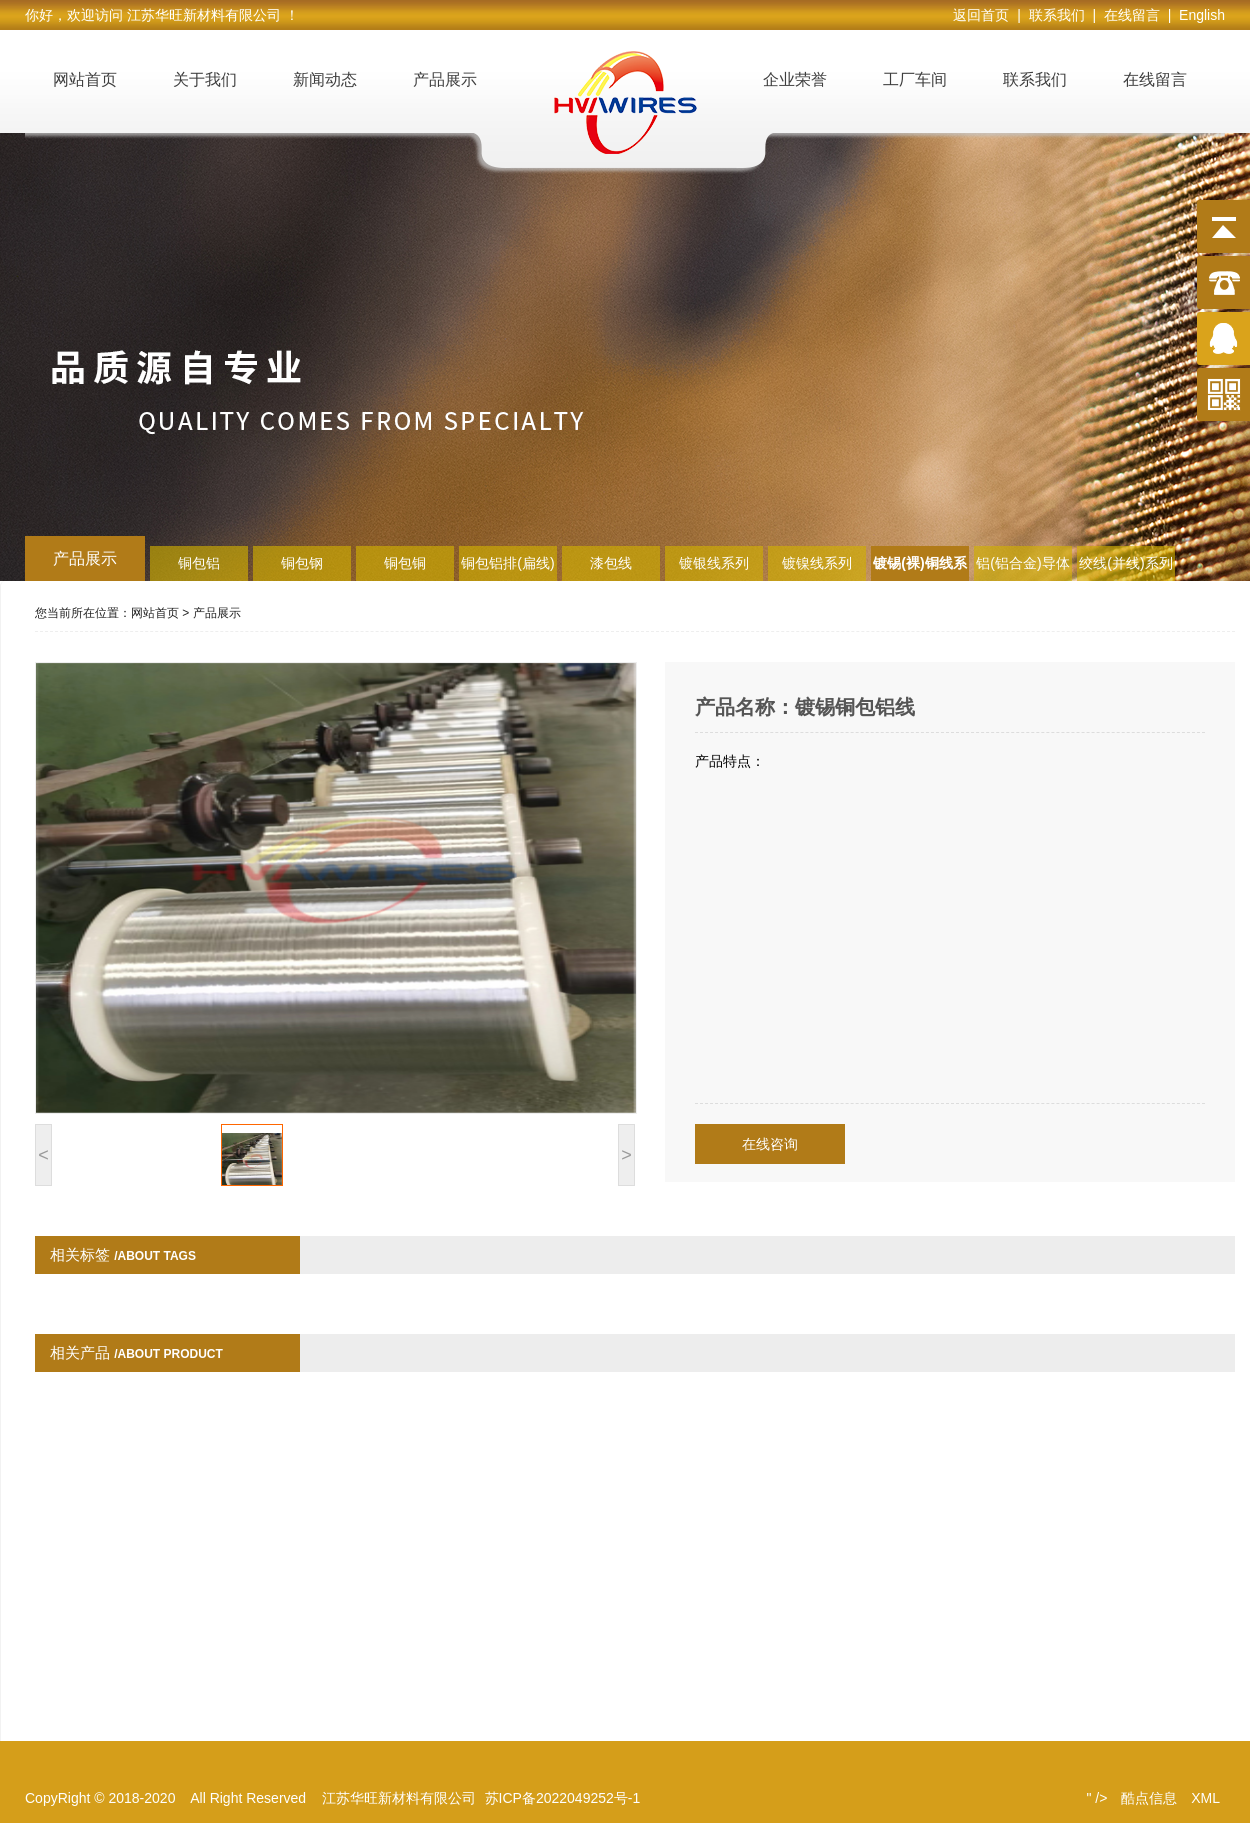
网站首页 (85, 79)
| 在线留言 (1129, 15)
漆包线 (611, 563)
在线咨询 (770, 1144)
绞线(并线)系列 (1125, 563)
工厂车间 (915, 79)
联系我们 (1035, 79)
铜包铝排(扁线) (507, 563)
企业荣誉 (795, 79)
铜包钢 (302, 563)
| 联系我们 (1054, 15)
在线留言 (1155, 79)
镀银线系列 (714, 563)
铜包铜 (405, 563)
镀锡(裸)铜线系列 (919, 568)
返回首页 (985, 15)
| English (1196, 15)
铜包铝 (199, 563)
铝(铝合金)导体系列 (1022, 568)
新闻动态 (325, 79)
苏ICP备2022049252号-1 (563, 1798)
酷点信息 (1149, 1798)
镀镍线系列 (817, 563)
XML (1205, 1798)
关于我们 (205, 79)
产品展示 (445, 79)
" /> (1096, 1798)
